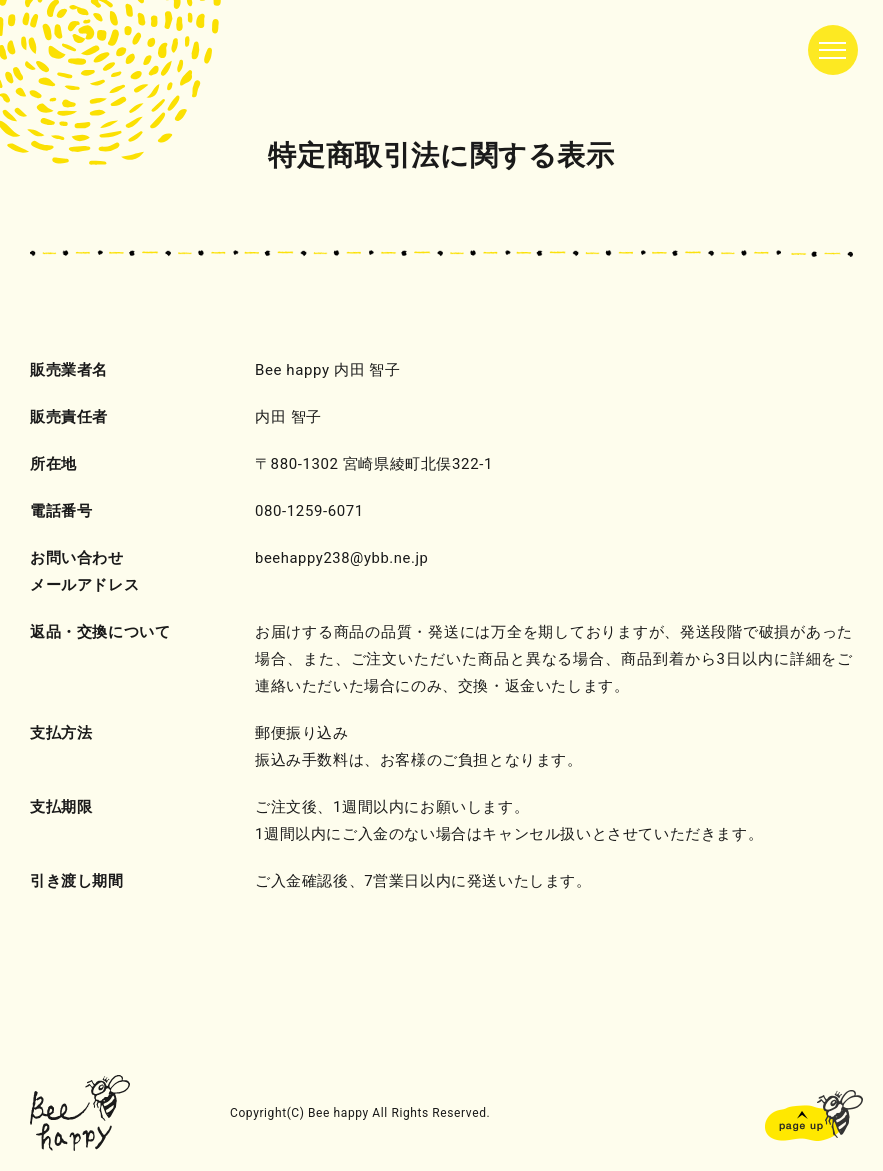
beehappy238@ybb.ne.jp (343, 558)
